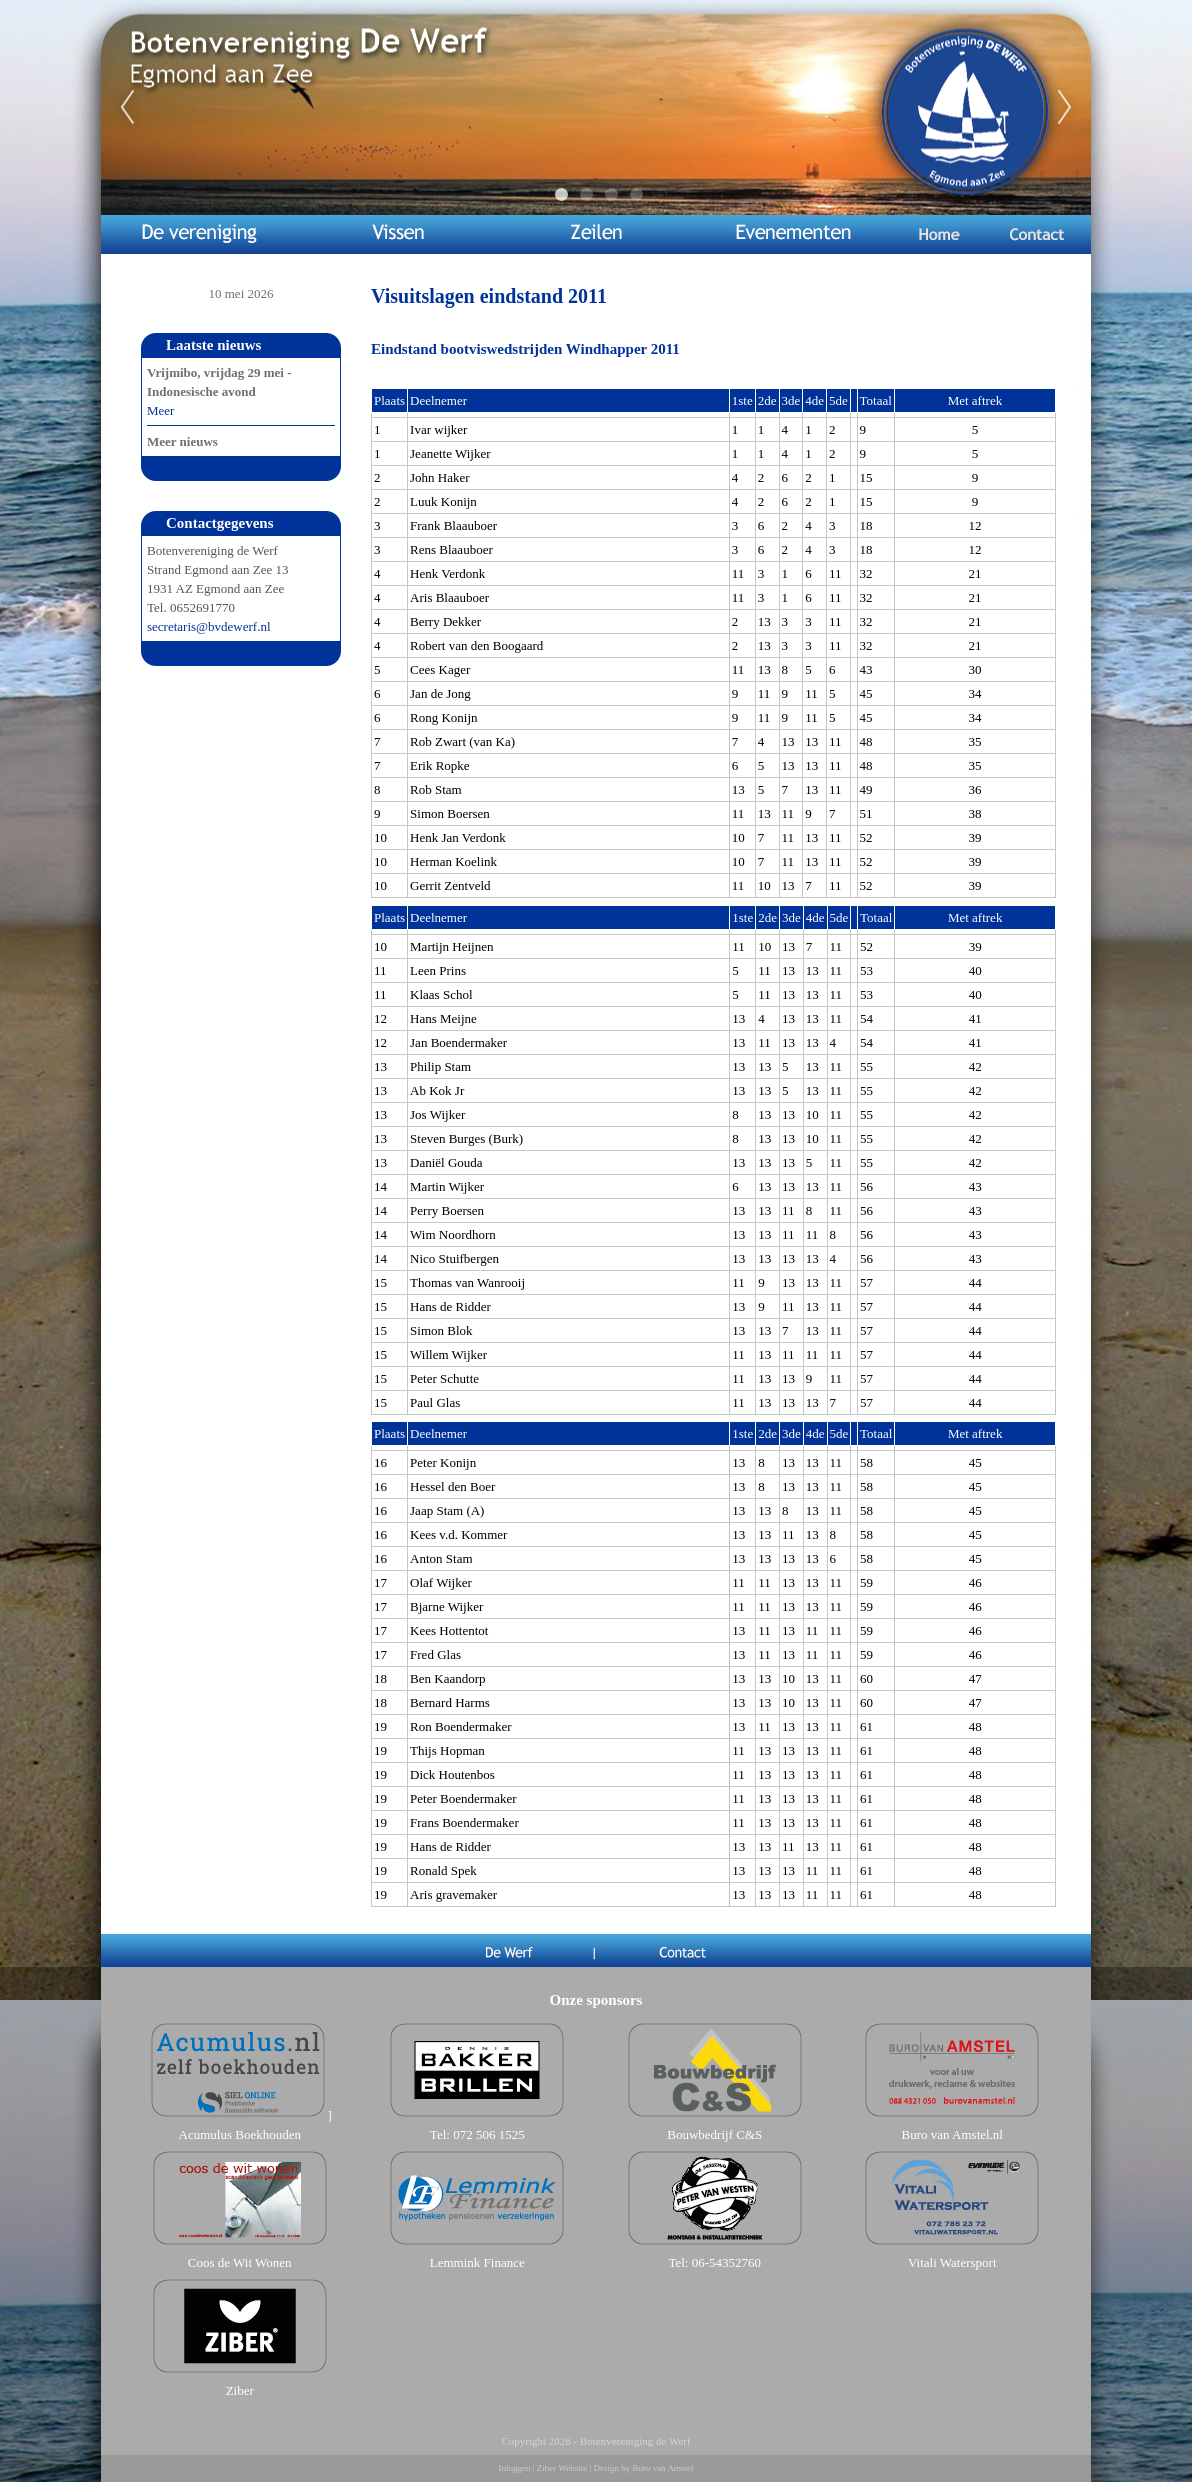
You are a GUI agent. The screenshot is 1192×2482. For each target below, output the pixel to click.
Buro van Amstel (662, 2468)
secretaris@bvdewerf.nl (209, 626)
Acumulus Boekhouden (240, 2134)
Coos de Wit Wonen (240, 2262)
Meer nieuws (182, 441)
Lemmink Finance (477, 2262)
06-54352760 (726, 2262)
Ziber (240, 2390)
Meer (160, 410)
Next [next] (1065, 108)
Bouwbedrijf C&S (714, 2134)
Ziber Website (562, 2468)
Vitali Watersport (952, 2262)
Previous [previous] (127, 108)
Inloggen (515, 2468)
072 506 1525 (489, 2134)
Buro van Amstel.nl (952, 2134)
